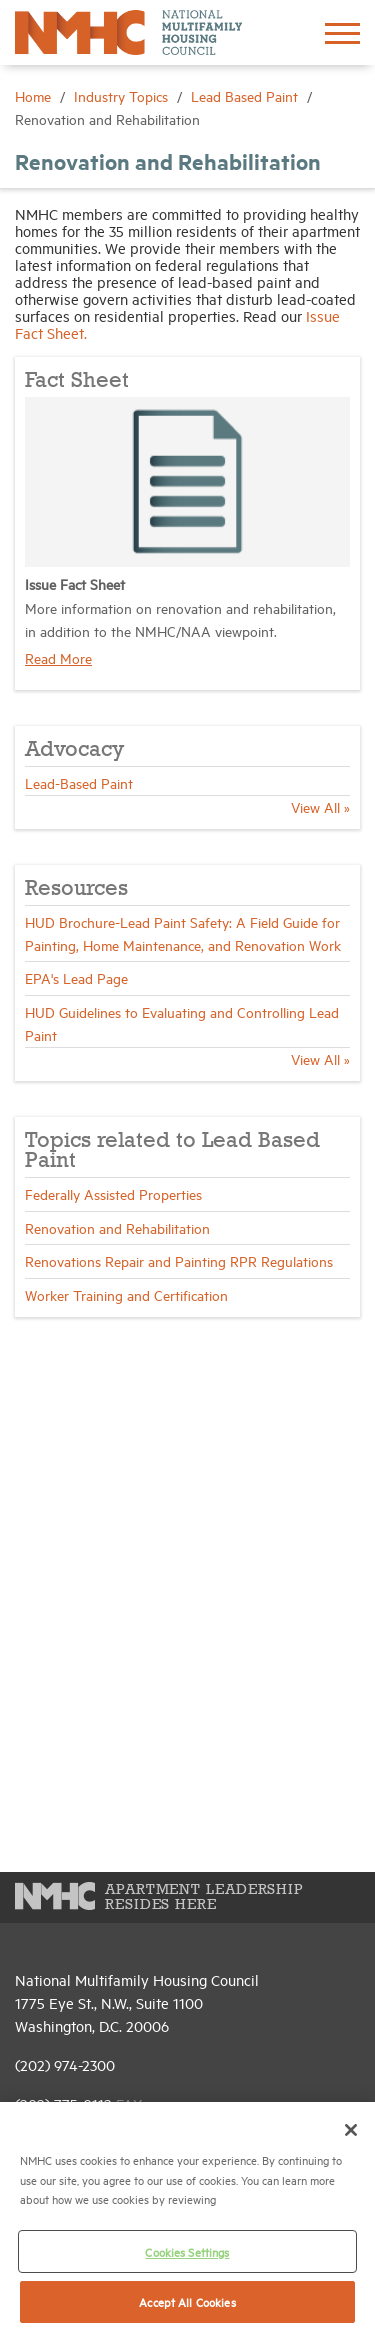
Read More (58, 657)
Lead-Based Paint (79, 782)
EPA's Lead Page (76, 977)
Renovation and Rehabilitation (117, 1227)
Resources (76, 889)
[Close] (351, 2130)
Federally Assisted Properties (113, 1193)
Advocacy (74, 750)
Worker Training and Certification (126, 1294)
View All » (320, 806)
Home (35, 95)
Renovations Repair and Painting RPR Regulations (179, 1260)
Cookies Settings (187, 2251)
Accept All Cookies (187, 2301)
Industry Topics (123, 95)
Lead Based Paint (246, 95)
